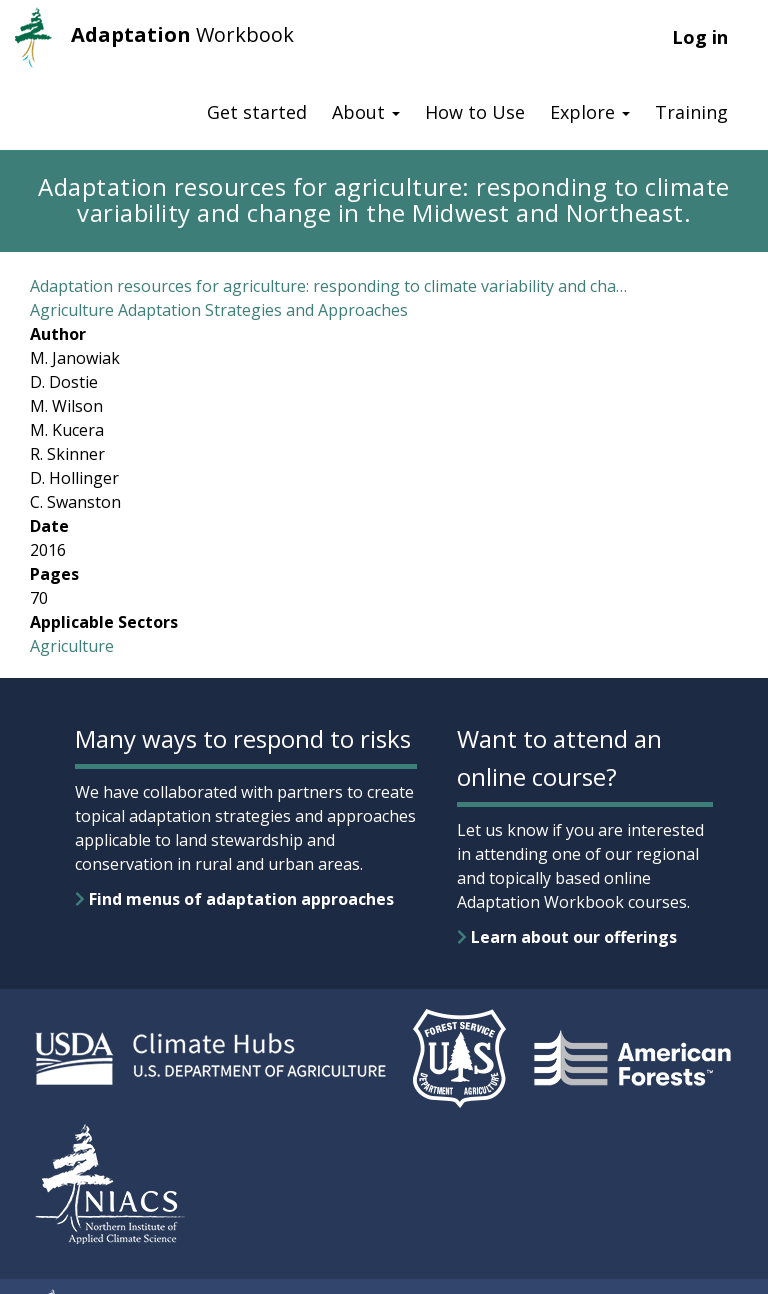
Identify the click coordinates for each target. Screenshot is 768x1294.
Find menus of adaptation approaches (234, 899)
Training (691, 112)
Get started (257, 112)
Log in (700, 37)
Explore (590, 112)
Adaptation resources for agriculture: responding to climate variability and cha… (328, 286)
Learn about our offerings (567, 937)
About (366, 112)
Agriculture (72, 646)
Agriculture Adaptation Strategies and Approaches (219, 310)
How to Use (475, 112)
